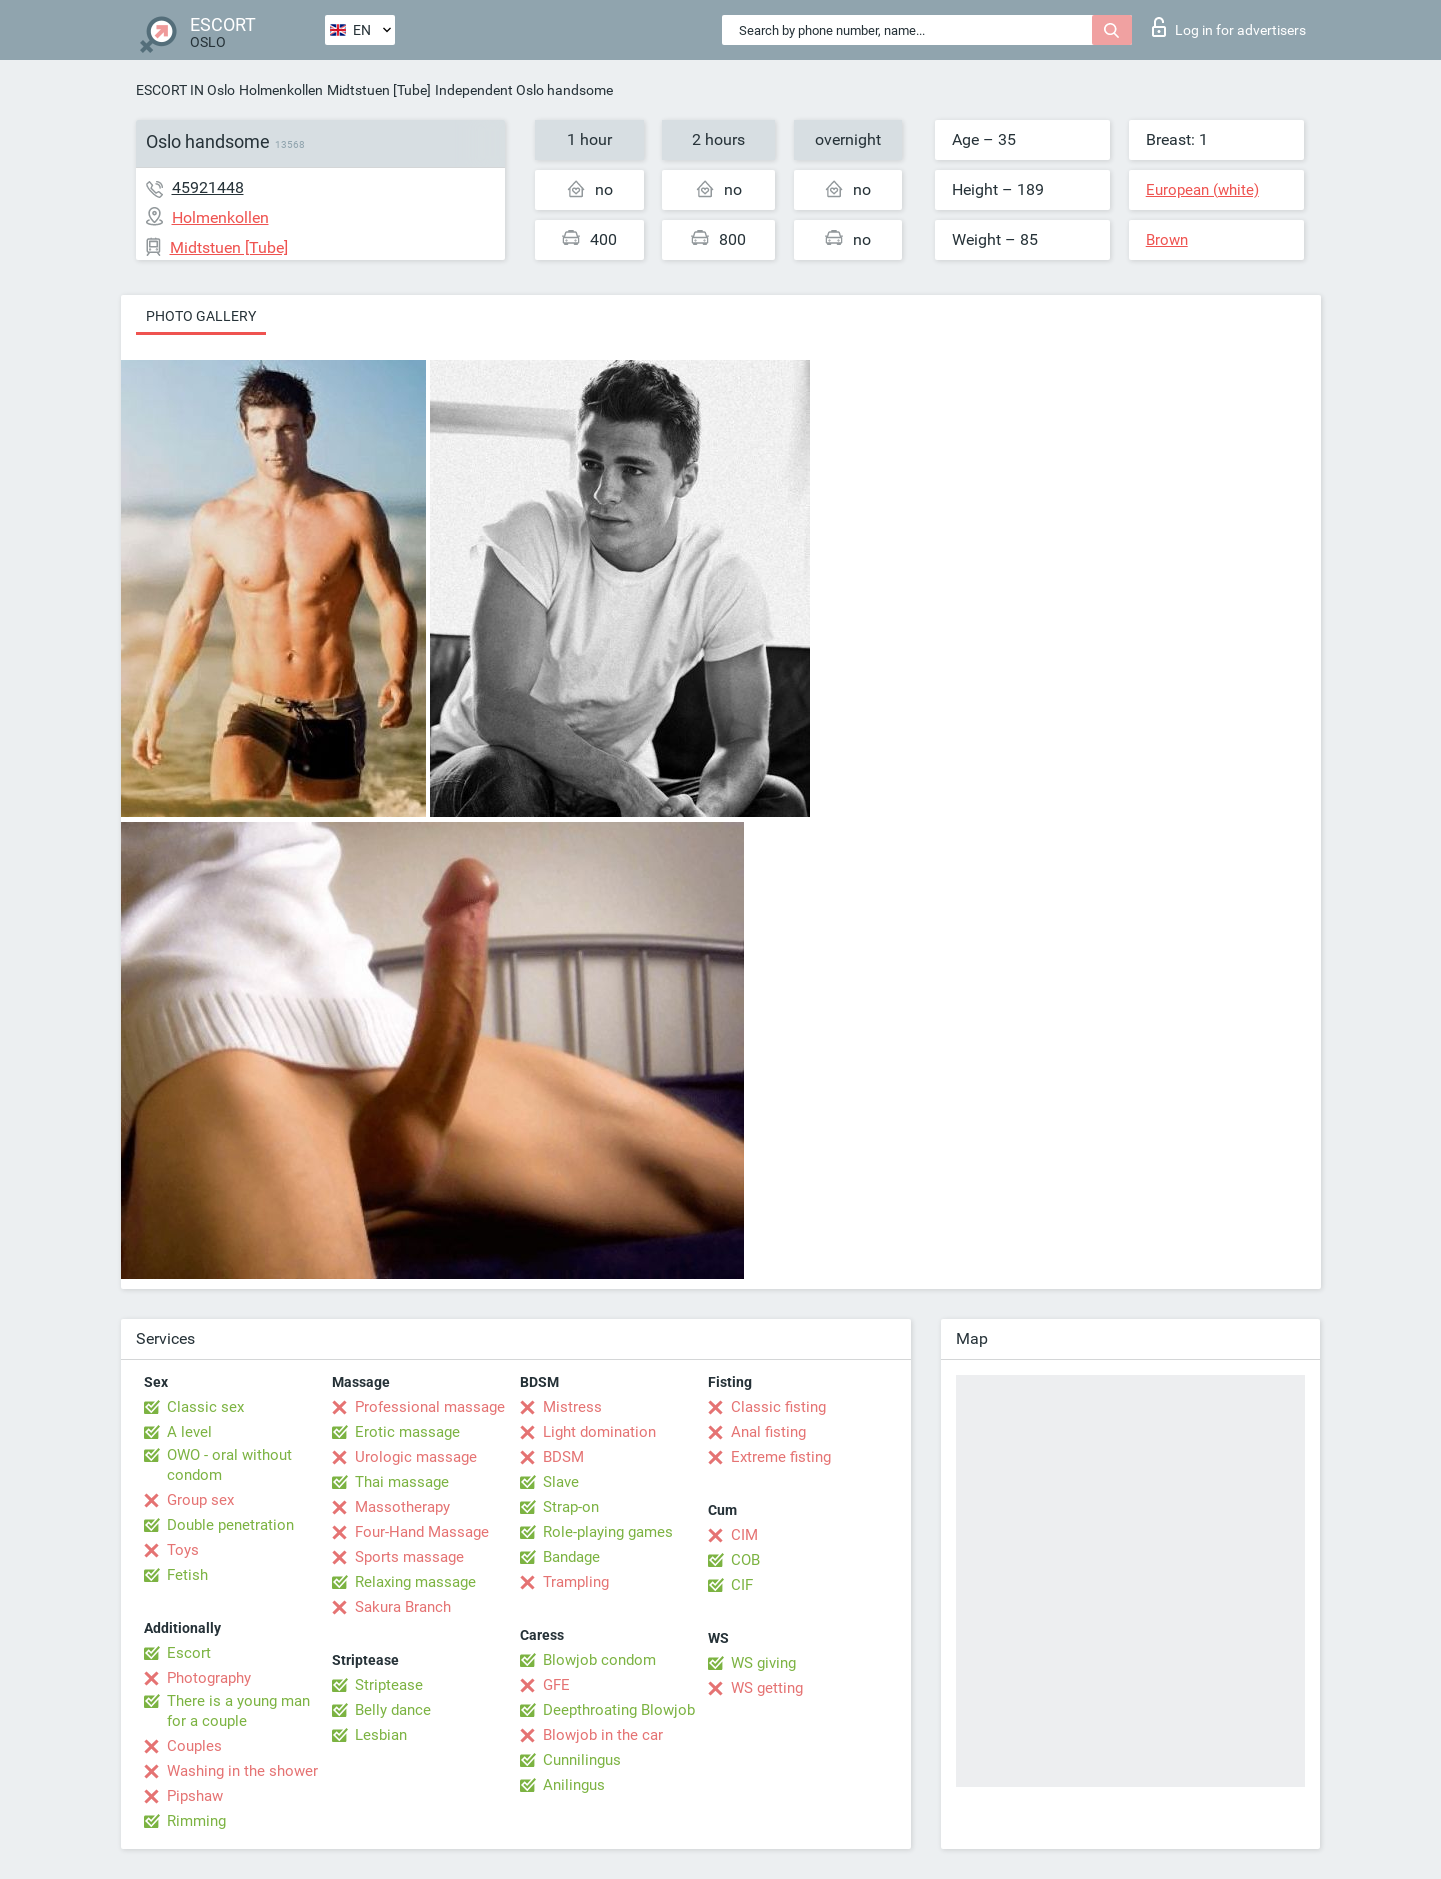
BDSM (563, 1457)
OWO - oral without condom (229, 1465)
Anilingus (574, 1785)
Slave (561, 1482)
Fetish (187, 1575)
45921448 (208, 187)
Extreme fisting (781, 1457)
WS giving (763, 1663)
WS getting (767, 1688)
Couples (194, 1746)
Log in (1229, 27)
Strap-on (571, 1507)
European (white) (1202, 190)
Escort (189, 1653)
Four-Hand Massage (422, 1532)
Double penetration (230, 1525)
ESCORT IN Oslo (185, 90)
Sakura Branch (403, 1607)
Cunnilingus (582, 1760)
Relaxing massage (415, 1582)
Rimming (196, 1821)
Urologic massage (416, 1457)
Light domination (599, 1432)
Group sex (200, 1500)
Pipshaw (195, 1796)
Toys (183, 1550)
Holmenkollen (281, 90)
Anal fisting (768, 1432)
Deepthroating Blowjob (619, 1710)
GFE (556, 1685)
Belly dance (393, 1710)
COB (745, 1560)
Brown (1167, 240)
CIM (744, 1535)
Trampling (576, 1582)
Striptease (389, 1685)
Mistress (572, 1407)
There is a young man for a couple (238, 1711)
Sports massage (409, 1557)
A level (189, 1432)
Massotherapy (402, 1507)
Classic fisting (778, 1407)
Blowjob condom (599, 1660)
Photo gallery (201, 316)
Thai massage (402, 1482)
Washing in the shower (242, 1771)
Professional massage (430, 1407)
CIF (742, 1585)
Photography (209, 1678)
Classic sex (205, 1407)
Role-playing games (608, 1532)
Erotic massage (407, 1432)
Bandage (571, 1557)
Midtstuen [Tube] (379, 90)
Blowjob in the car (603, 1735)
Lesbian (381, 1735)
